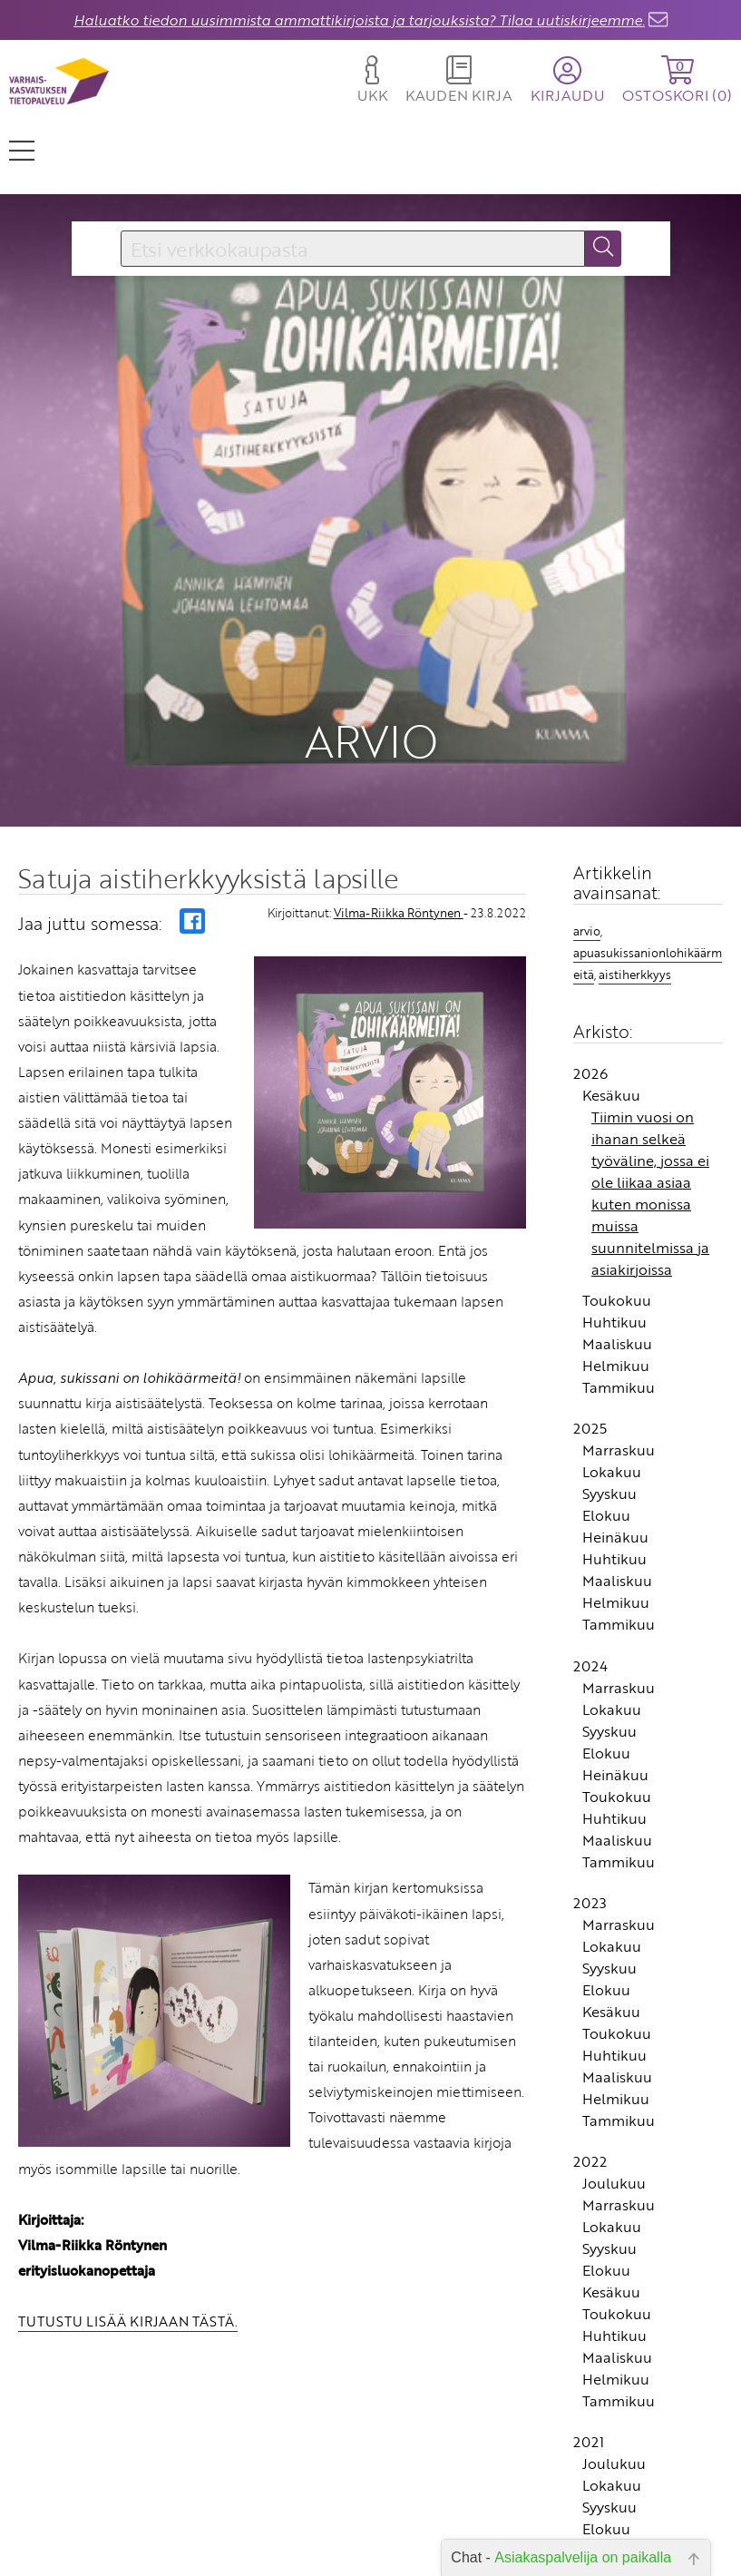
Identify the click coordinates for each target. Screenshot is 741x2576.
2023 (590, 1779)
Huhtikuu (614, 1199)
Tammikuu (618, 1264)
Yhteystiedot (308, 2527)
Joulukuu (614, 2060)
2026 (590, 950)
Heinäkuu (615, 1414)
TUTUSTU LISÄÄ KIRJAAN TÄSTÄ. (128, 2198)
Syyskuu (609, 1370)
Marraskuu (618, 1326)
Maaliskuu (617, 1220)
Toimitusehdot (302, 2552)
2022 (590, 2038)
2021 (588, 2318)
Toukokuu (616, 1177)
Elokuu (606, 1392)
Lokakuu (611, 1348)
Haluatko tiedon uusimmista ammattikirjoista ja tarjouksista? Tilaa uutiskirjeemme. (359, 20)
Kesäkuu (611, 972)
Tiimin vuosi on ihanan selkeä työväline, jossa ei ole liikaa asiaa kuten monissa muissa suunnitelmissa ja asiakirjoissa (650, 1070)
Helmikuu (615, 1242)
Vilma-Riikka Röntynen (398, 789)
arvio (586, 807)
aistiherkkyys (635, 850)
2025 (590, 1305)
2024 (590, 1541)
